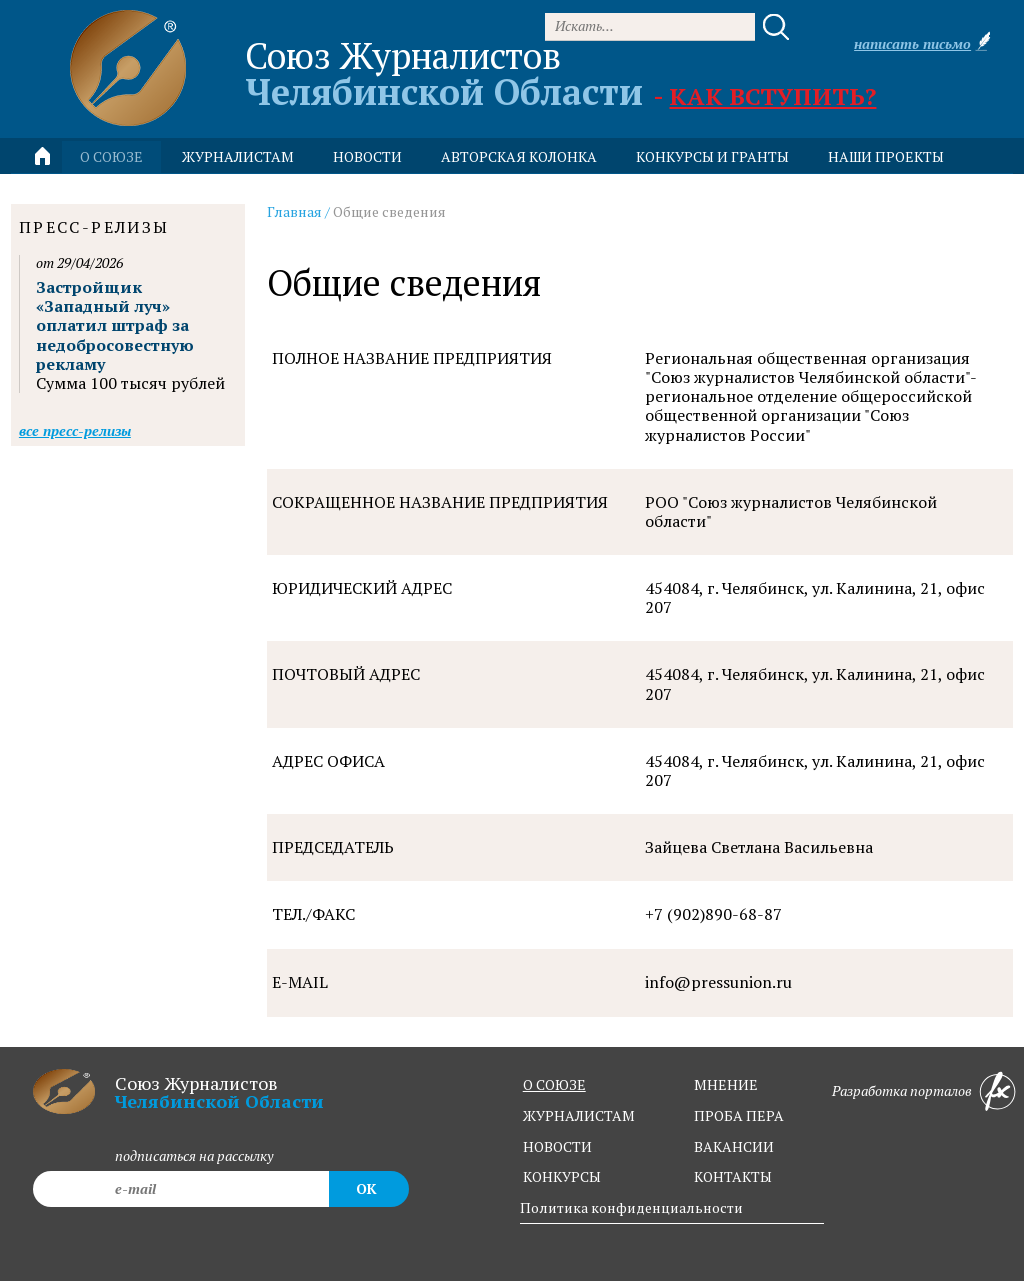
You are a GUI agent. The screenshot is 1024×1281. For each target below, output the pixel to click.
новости (367, 156)
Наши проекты (886, 156)
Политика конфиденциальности (631, 1207)
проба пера (739, 1115)
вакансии (734, 1146)
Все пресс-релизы (75, 430)
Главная (294, 211)
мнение (726, 1084)
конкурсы (562, 1176)
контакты (733, 1176)
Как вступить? (772, 96)
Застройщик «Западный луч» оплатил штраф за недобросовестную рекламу (115, 325)
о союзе (554, 1084)
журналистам (579, 1115)
